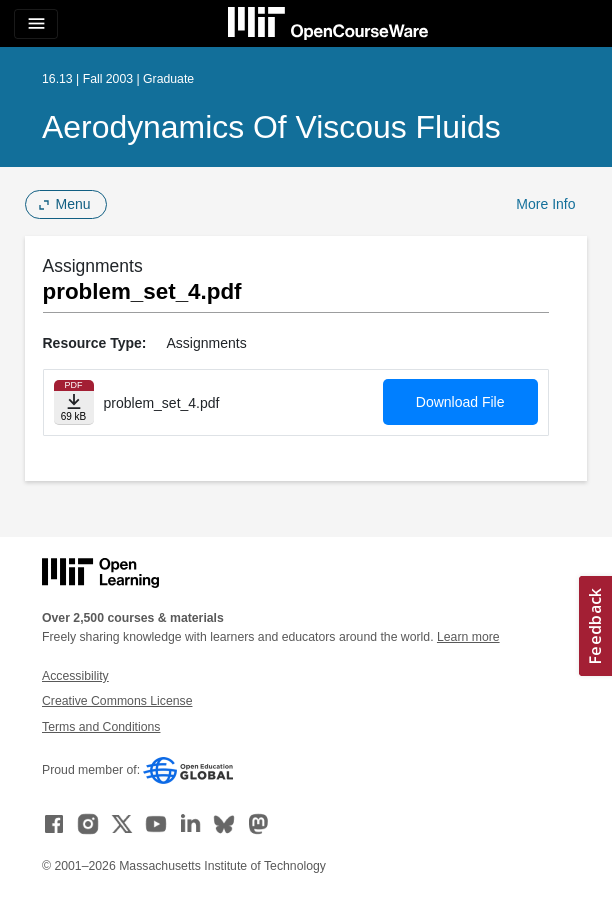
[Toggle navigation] (36, 24)
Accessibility (75, 676)
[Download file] (74, 402)
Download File (460, 402)
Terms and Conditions (101, 727)
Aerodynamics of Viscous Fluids (271, 127)
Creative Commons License (117, 701)
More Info (545, 204)
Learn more (468, 637)
